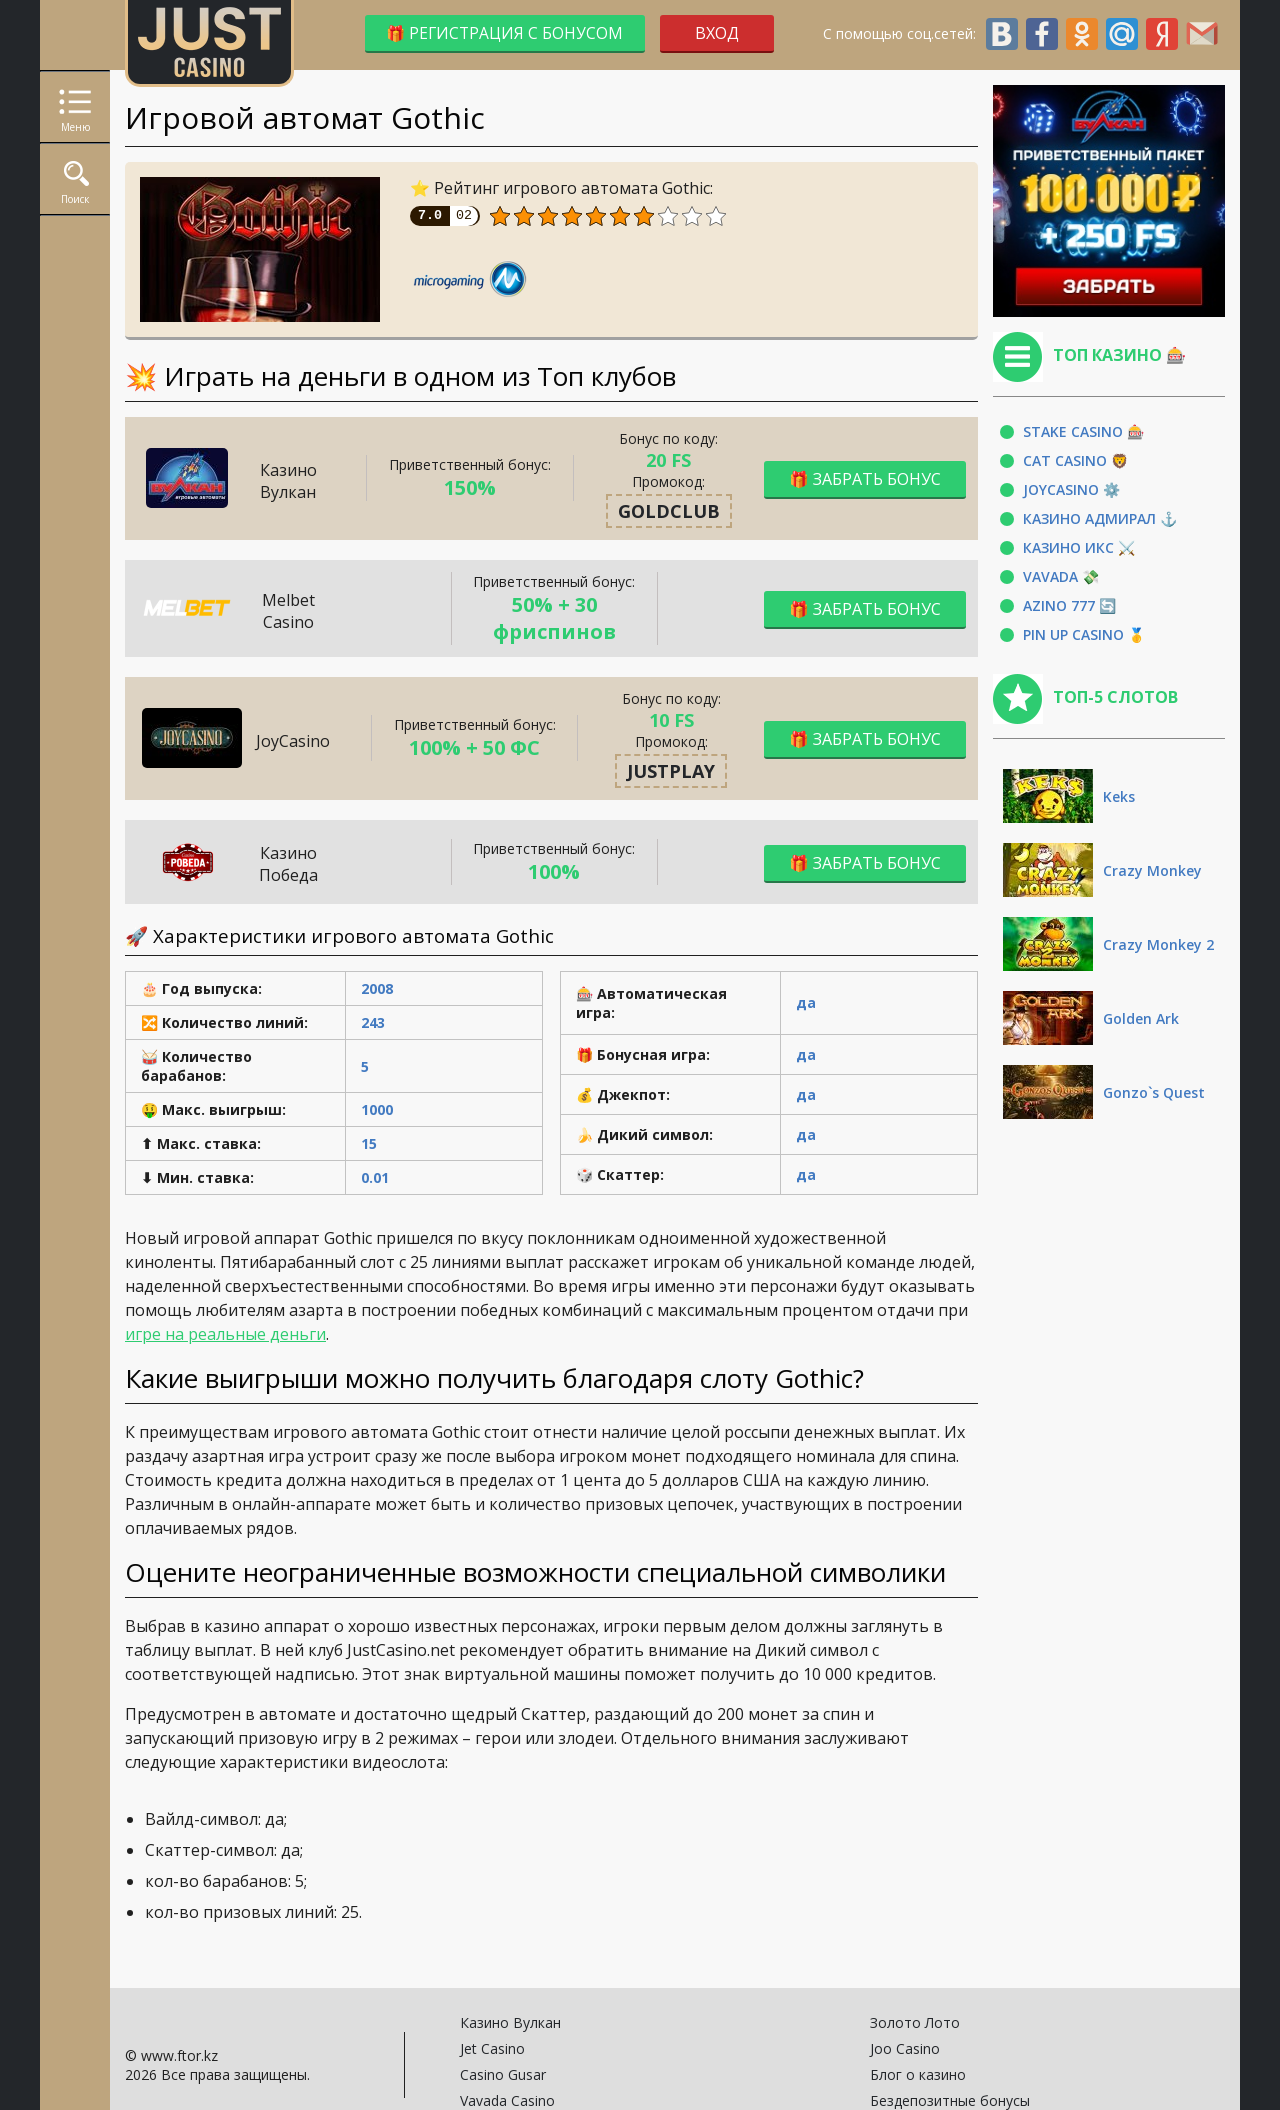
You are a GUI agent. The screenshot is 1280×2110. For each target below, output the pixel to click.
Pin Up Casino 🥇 (1084, 634)
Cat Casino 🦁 (1075, 460)
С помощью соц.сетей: (1020, 34)
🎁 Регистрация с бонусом (495, 33)
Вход (717, 33)
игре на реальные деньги (225, 1334)
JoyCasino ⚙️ (1071, 489)
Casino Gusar (503, 2074)
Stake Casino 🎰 (1083, 431)
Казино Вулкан (510, 2022)
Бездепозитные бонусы (950, 2100)
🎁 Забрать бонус (865, 477)
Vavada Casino (507, 2100)
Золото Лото (915, 2022)
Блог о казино (918, 2074)
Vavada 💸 (1061, 576)
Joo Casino (905, 2048)
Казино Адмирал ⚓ (1100, 518)
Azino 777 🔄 (1069, 605)
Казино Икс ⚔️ (1079, 547)
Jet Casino (492, 2048)
